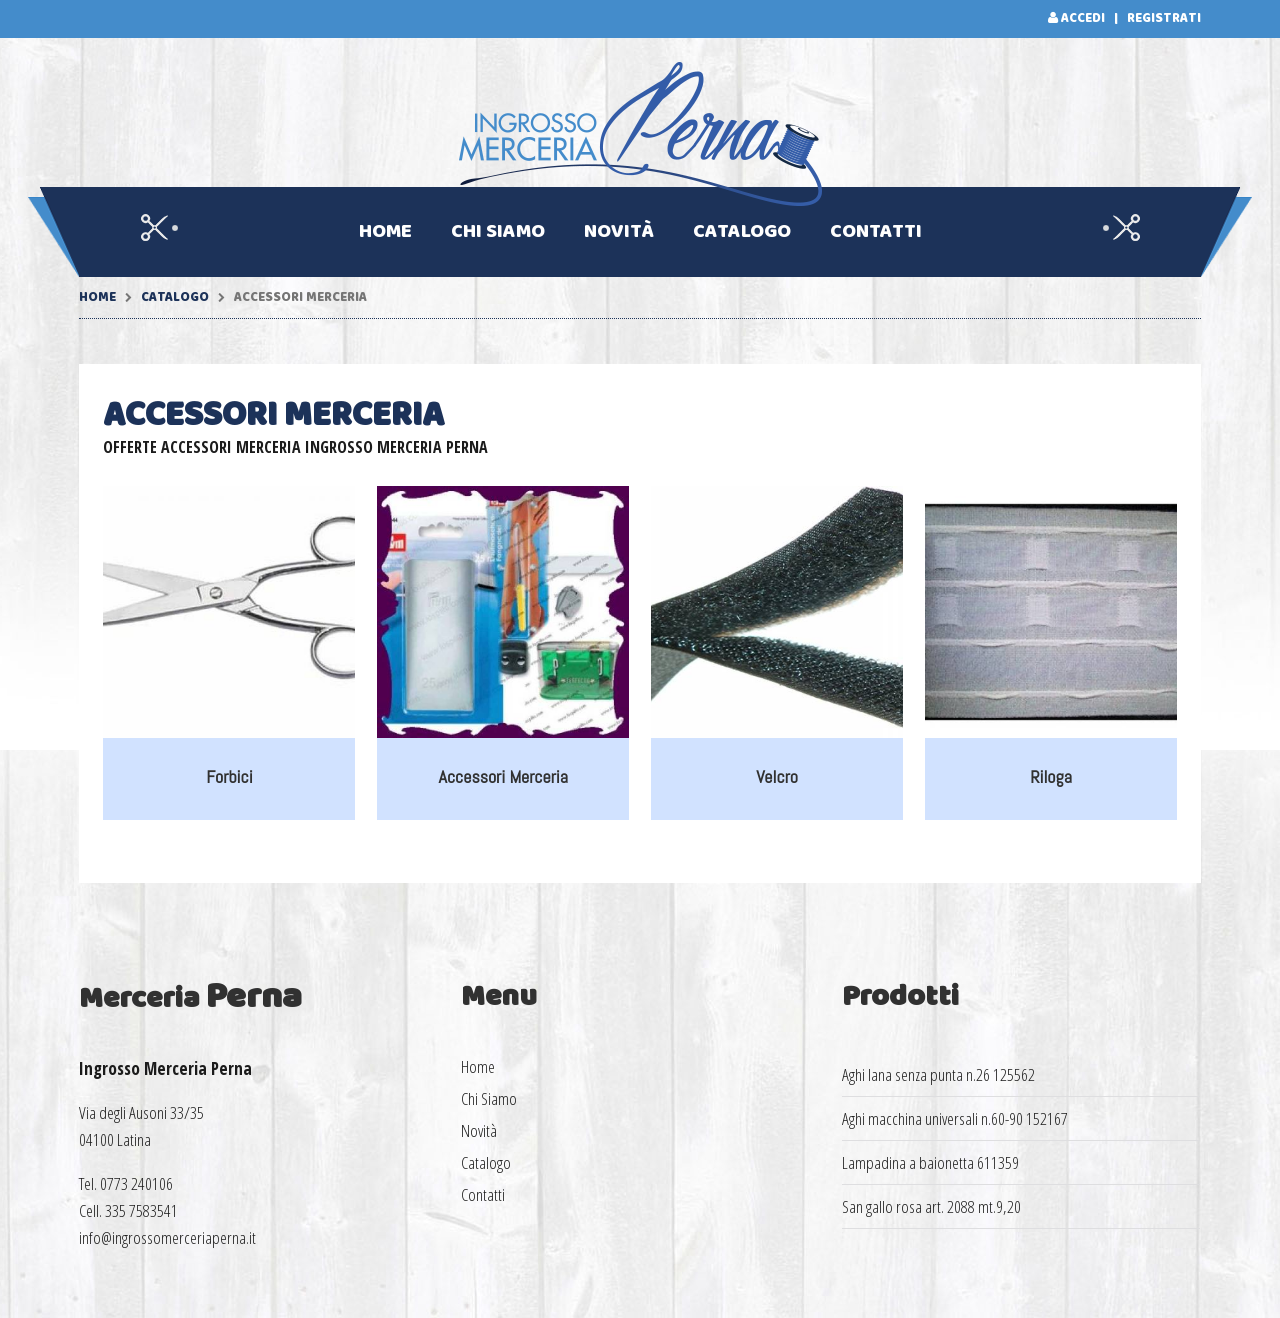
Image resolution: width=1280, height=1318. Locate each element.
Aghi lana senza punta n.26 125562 (938, 1074)
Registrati (1164, 18)
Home (385, 232)
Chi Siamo (498, 232)
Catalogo (742, 232)
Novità (619, 232)
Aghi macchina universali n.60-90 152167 (955, 1118)
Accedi (1083, 18)
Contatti (876, 232)
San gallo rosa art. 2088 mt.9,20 (931, 1206)
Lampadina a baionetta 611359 (930, 1162)
